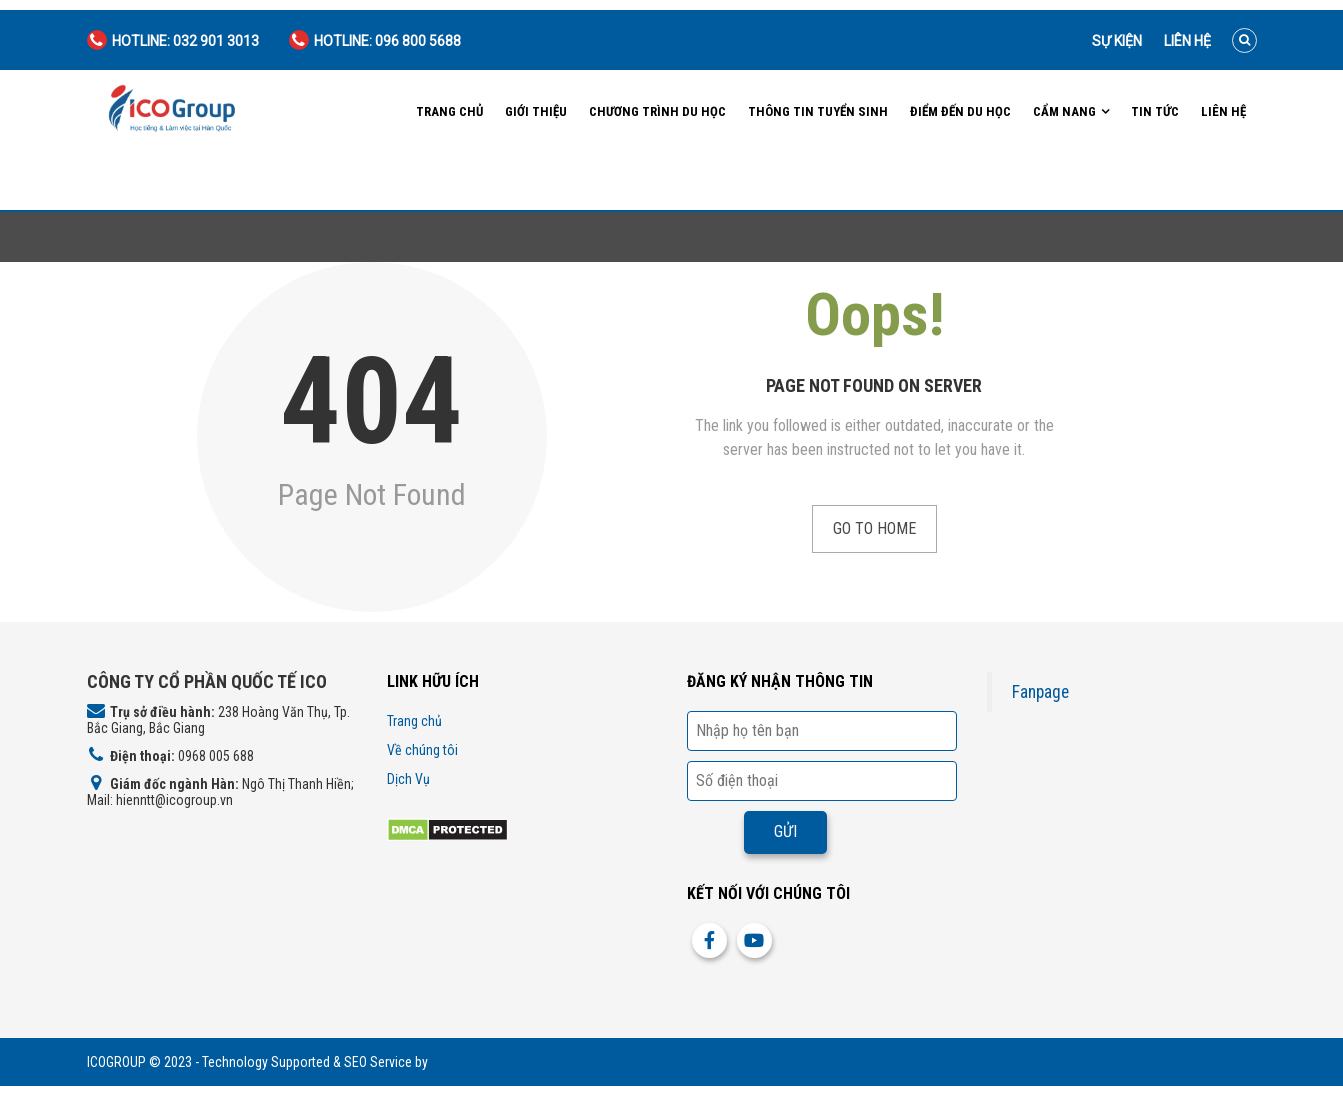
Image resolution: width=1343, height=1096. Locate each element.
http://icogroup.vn (481, 1062)
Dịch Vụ (408, 779)
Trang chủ (449, 111)
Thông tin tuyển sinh (818, 111)
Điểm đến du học (960, 111)
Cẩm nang (1064, 111)
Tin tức (1155, 111)
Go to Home (874, 528)
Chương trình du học (657, 111)
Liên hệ (1187, 41)
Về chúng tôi (422, 750)
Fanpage (1040, 692)
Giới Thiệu (536, 111)
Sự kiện (1117, 41)
